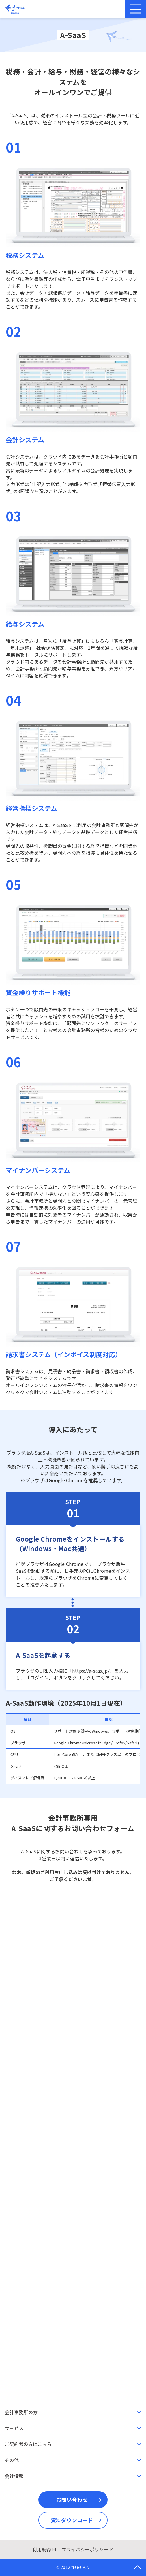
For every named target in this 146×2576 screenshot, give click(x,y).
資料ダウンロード (72, 2520)
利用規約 (41, 2549)
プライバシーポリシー (84, 2549)
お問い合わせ (72, 2499)
